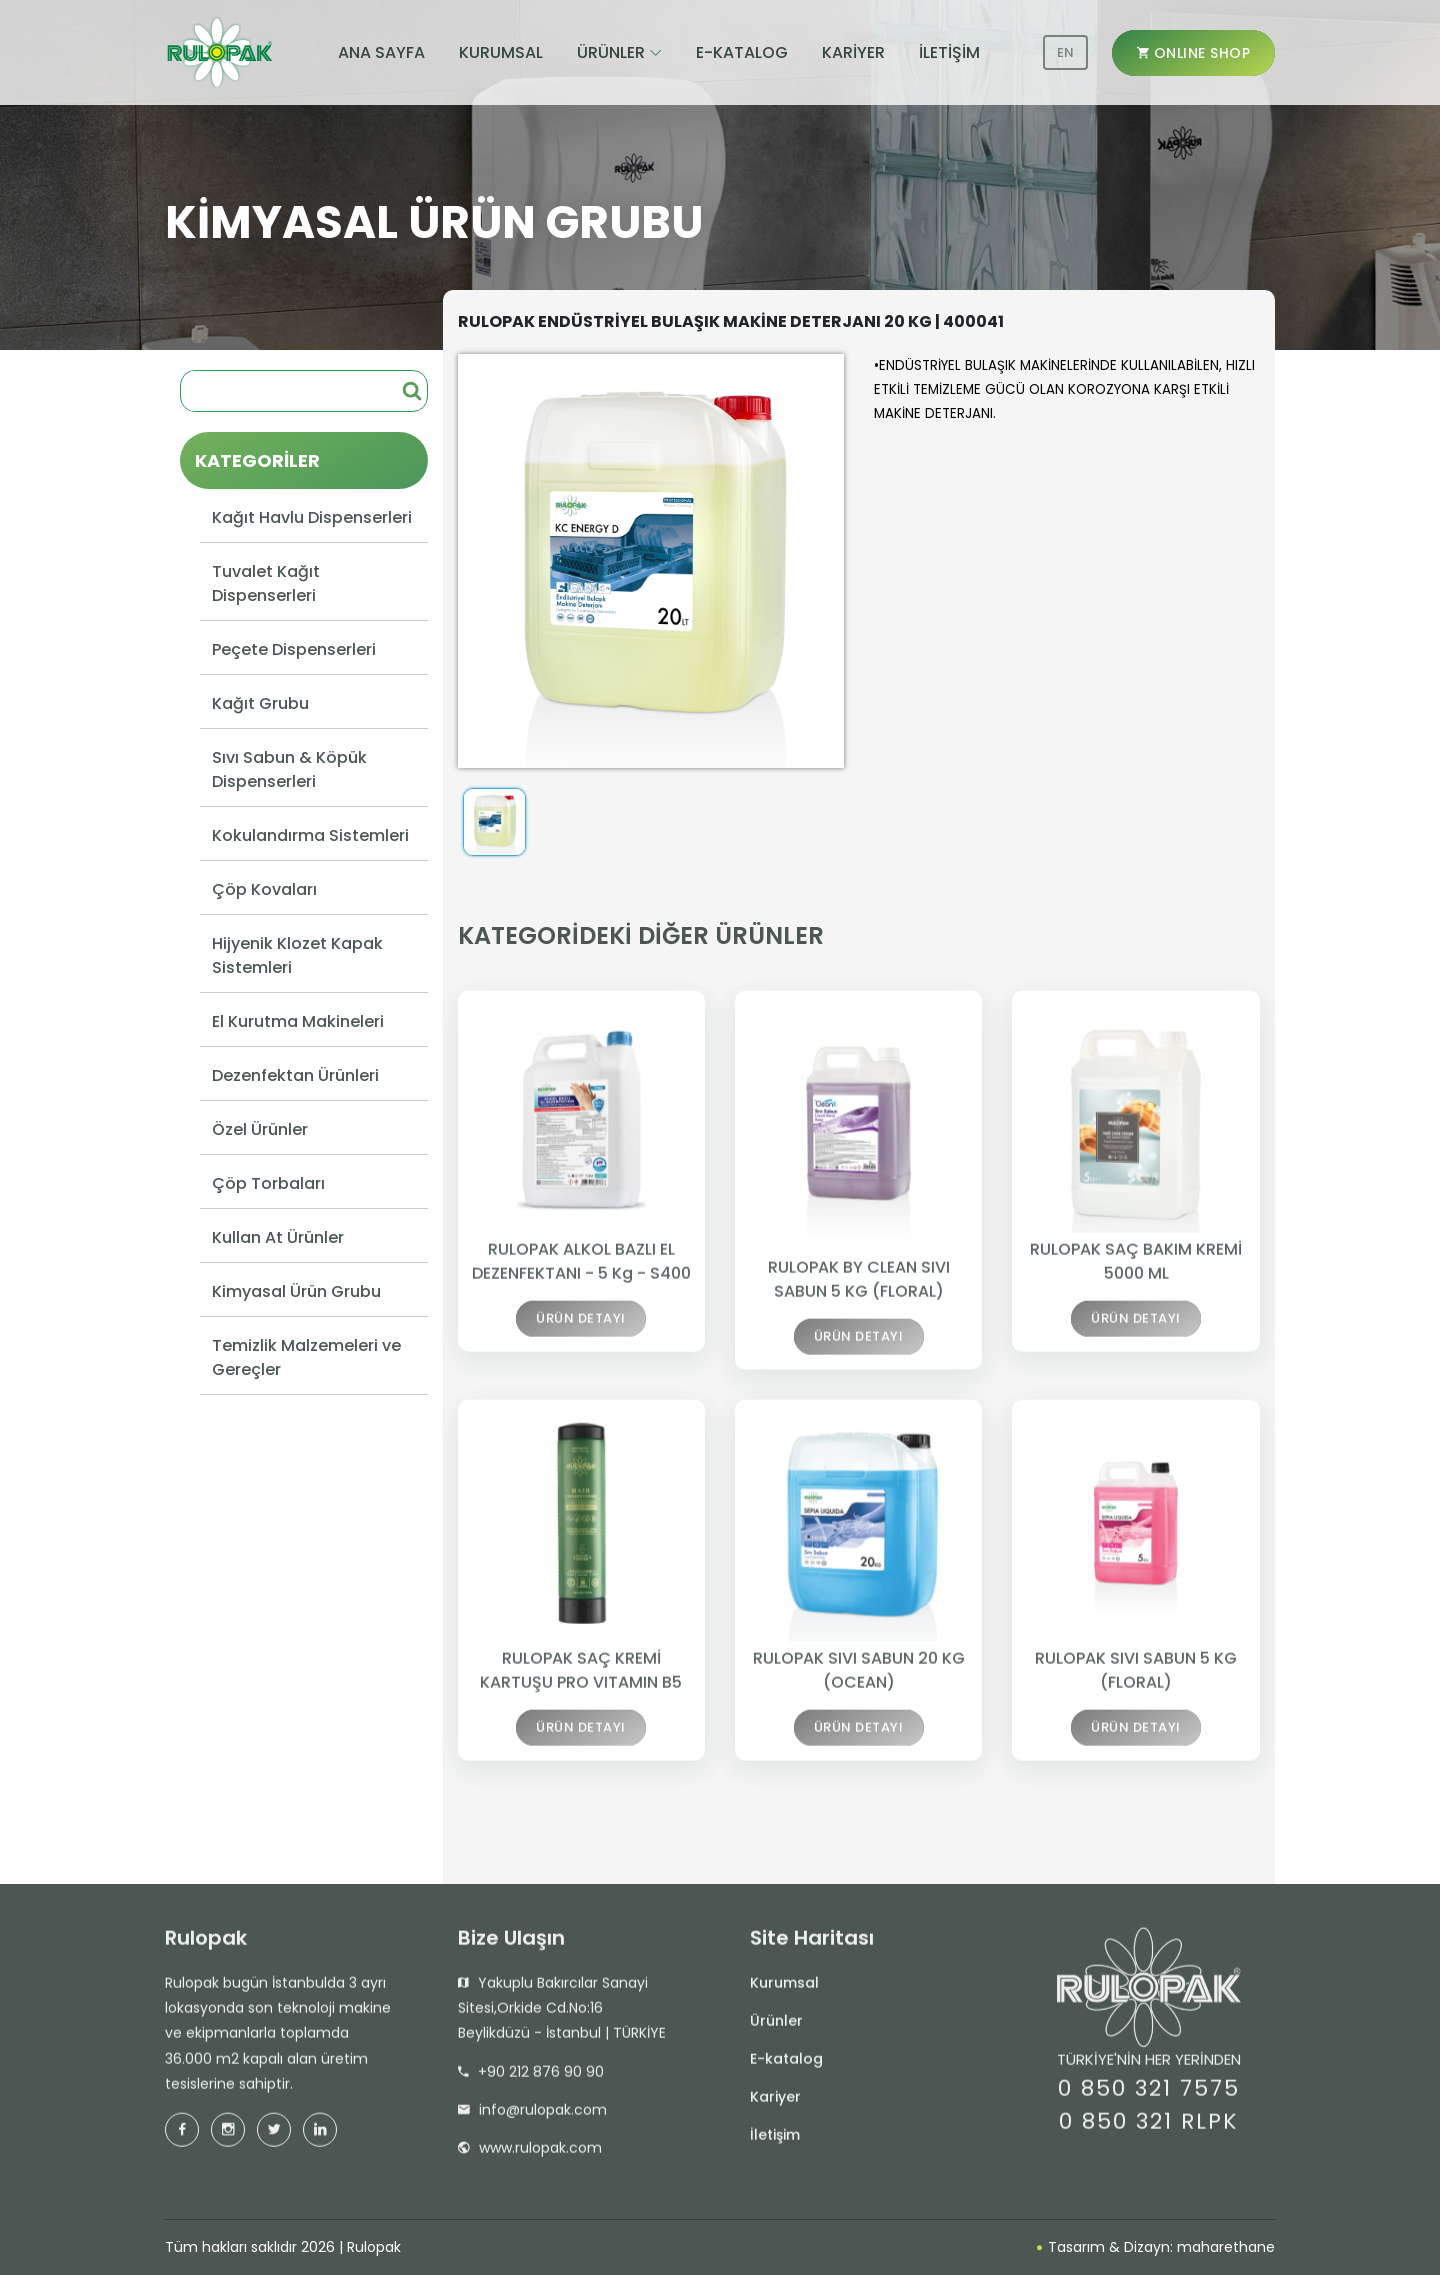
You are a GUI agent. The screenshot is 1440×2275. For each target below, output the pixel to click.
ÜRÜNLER (611, 52)
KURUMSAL (501, 52)
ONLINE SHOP (1194, 53)
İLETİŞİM (949, 52)
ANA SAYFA (381, 52)
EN (1065, 52)
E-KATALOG (742, 52)
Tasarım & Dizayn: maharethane (1156, 2247)
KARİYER (853, 52)
